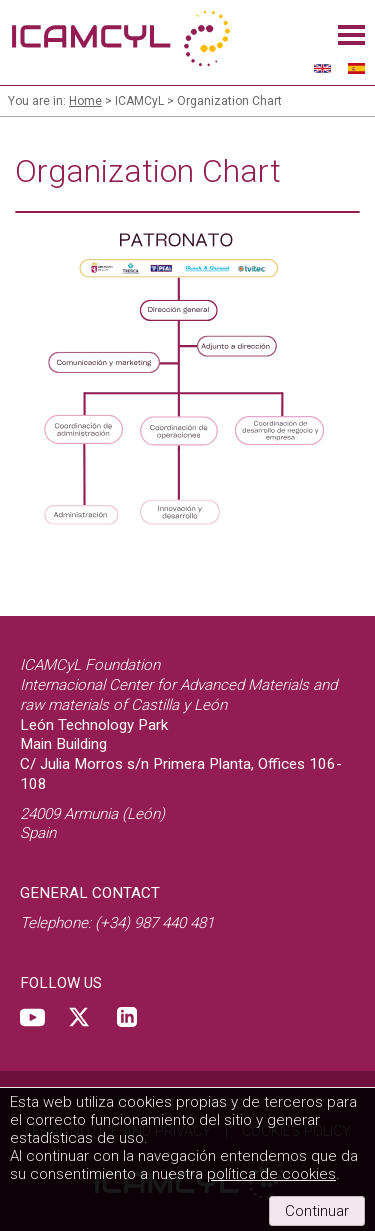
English (323, 68)
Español (357, 68)
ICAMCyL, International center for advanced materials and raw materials (120, 40)
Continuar (317, 1211)
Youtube (32, 1017)
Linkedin (127, 1017)
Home (85, 101)
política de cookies (271, 1174)
